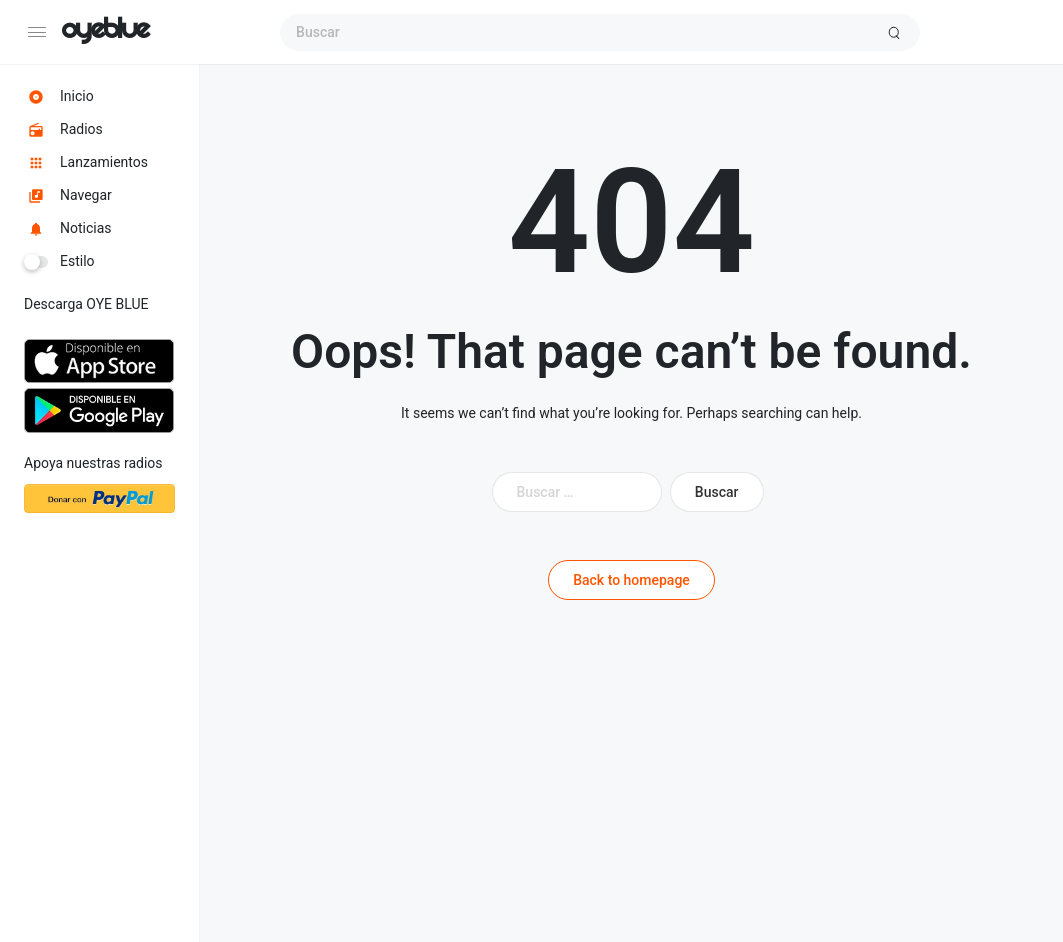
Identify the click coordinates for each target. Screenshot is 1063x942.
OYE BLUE (105, 31)
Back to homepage (631, 580)
